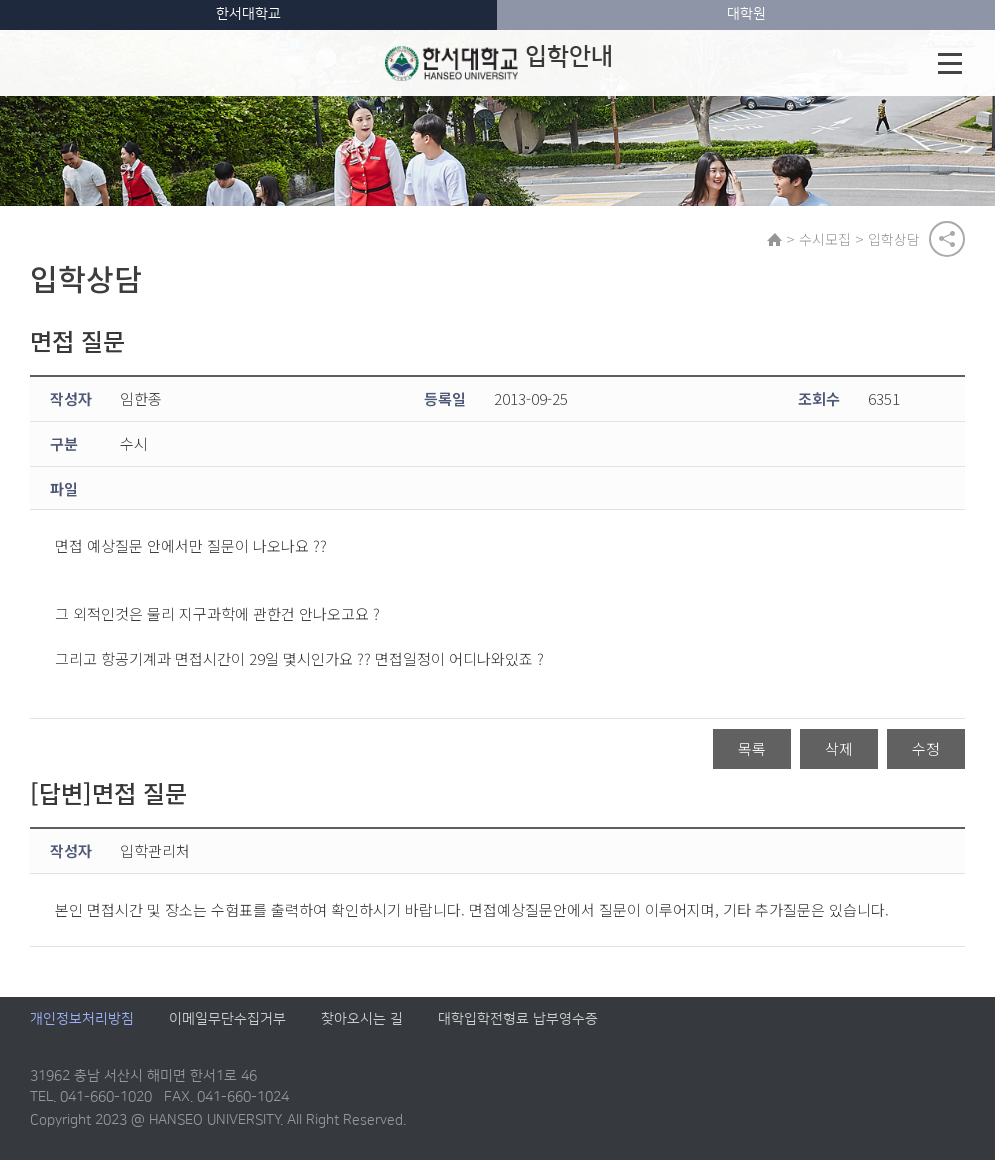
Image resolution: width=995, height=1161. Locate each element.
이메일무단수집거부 (227, 1020)
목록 (752, 748)
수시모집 (825, 239)
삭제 (839, 748)
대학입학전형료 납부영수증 (518, 1020)
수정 (926, 748)
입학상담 (894, 239)
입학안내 (498, 63)
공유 (947, 239)
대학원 (746, 14)
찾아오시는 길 (362, 1020)
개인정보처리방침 (82, 1020)
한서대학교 (248, 14)
